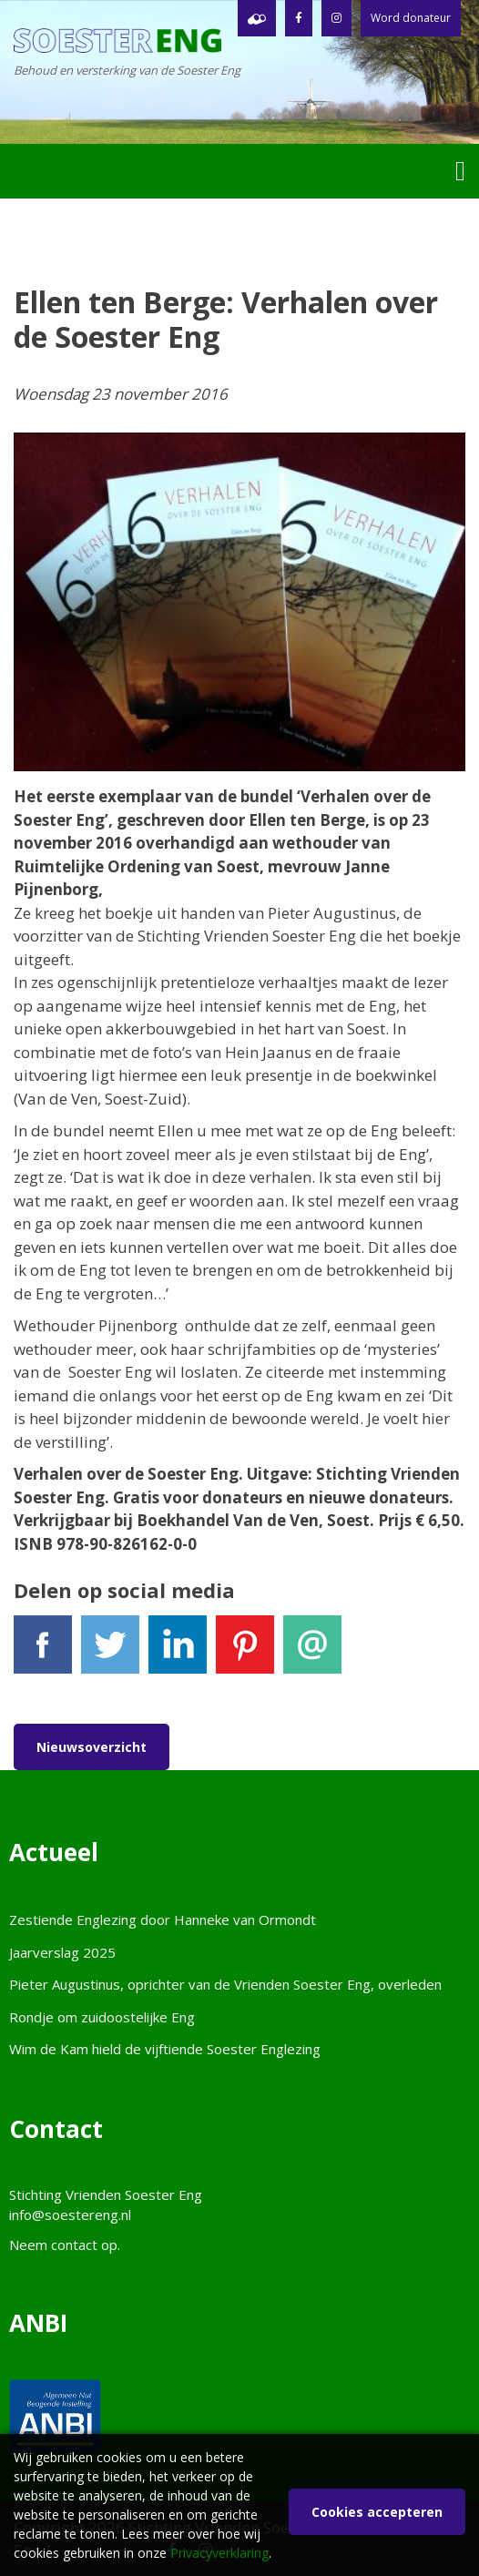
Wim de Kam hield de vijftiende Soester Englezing (165, 2049)
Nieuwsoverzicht (91, 1747)
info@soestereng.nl (70, 2214)
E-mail (312, 1652)
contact (74, 2244)
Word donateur (411, 17)
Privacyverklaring (219, 2552)
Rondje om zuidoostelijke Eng (102, 2017)
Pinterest (245, 1652)
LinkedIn (177, 1652)
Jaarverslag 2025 (62, 1952)
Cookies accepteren (377, 2511)
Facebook (43, 1652)
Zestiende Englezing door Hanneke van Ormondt (162, 1919)
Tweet (110, 1652)
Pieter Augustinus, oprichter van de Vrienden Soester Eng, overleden (225, 1984)
